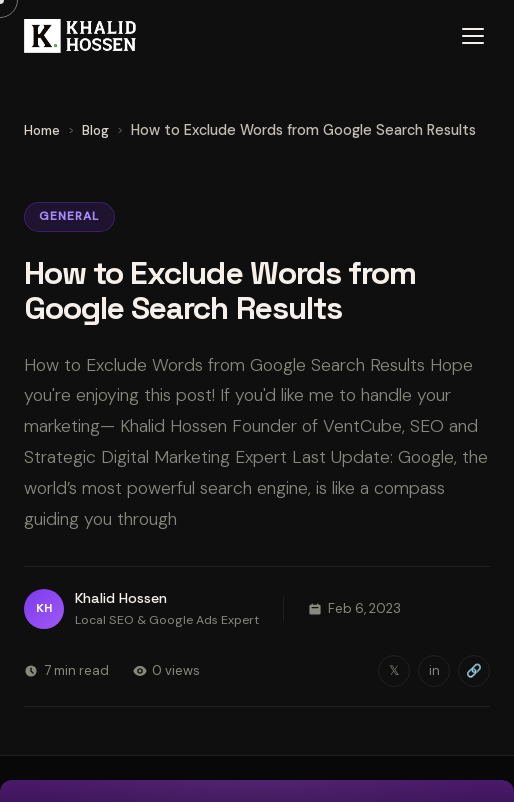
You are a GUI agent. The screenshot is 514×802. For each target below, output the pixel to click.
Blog (95, 130)
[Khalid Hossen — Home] (80, 36)
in (434, 670)
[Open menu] (473, 36)
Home (42, 130)
